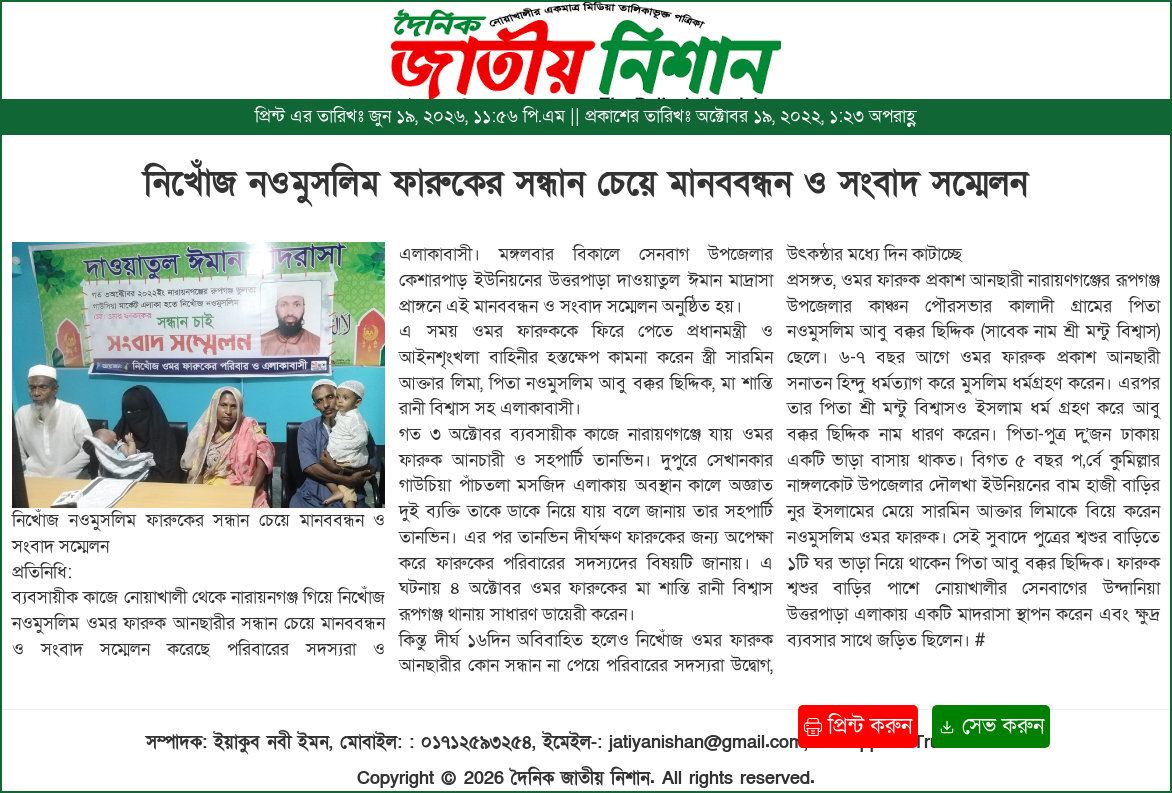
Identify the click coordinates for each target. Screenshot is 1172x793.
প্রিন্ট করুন (858, 726)
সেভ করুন (991, 726)
